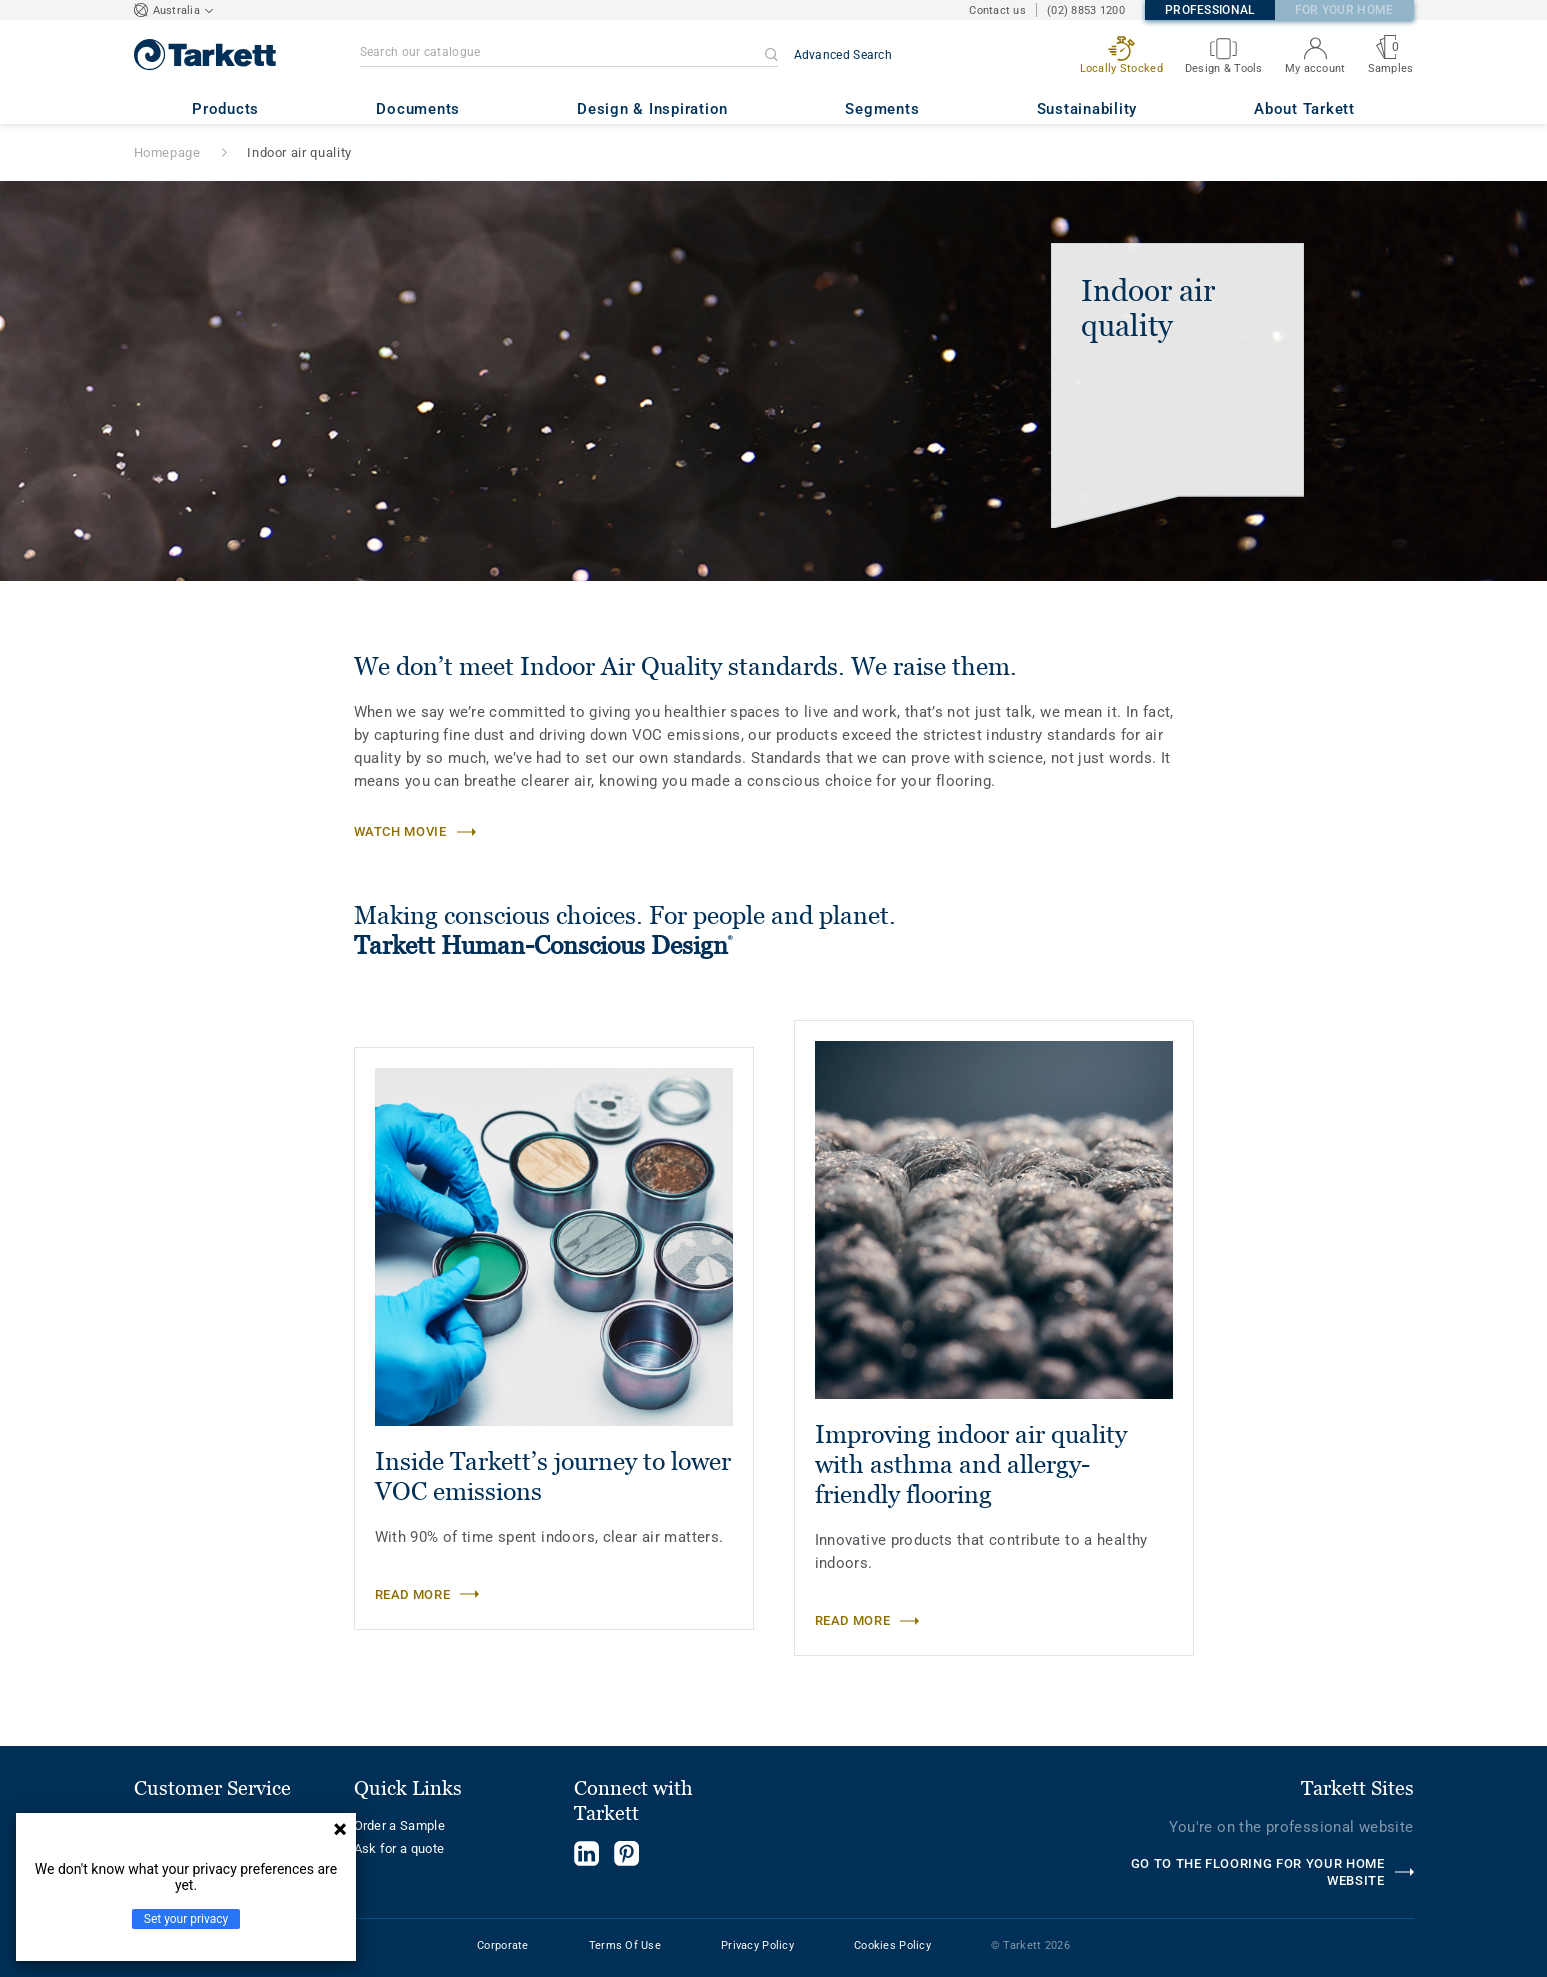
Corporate (503, 1945)
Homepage (167, 152)
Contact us (997, 10)
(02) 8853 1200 (1086, 10)
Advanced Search (843, 55)
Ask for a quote (399, 1848)
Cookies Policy (892, 1945)
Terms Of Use (625, 1945)
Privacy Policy (757, 1945)
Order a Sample (400, 1825)
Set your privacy (186, 1919)
